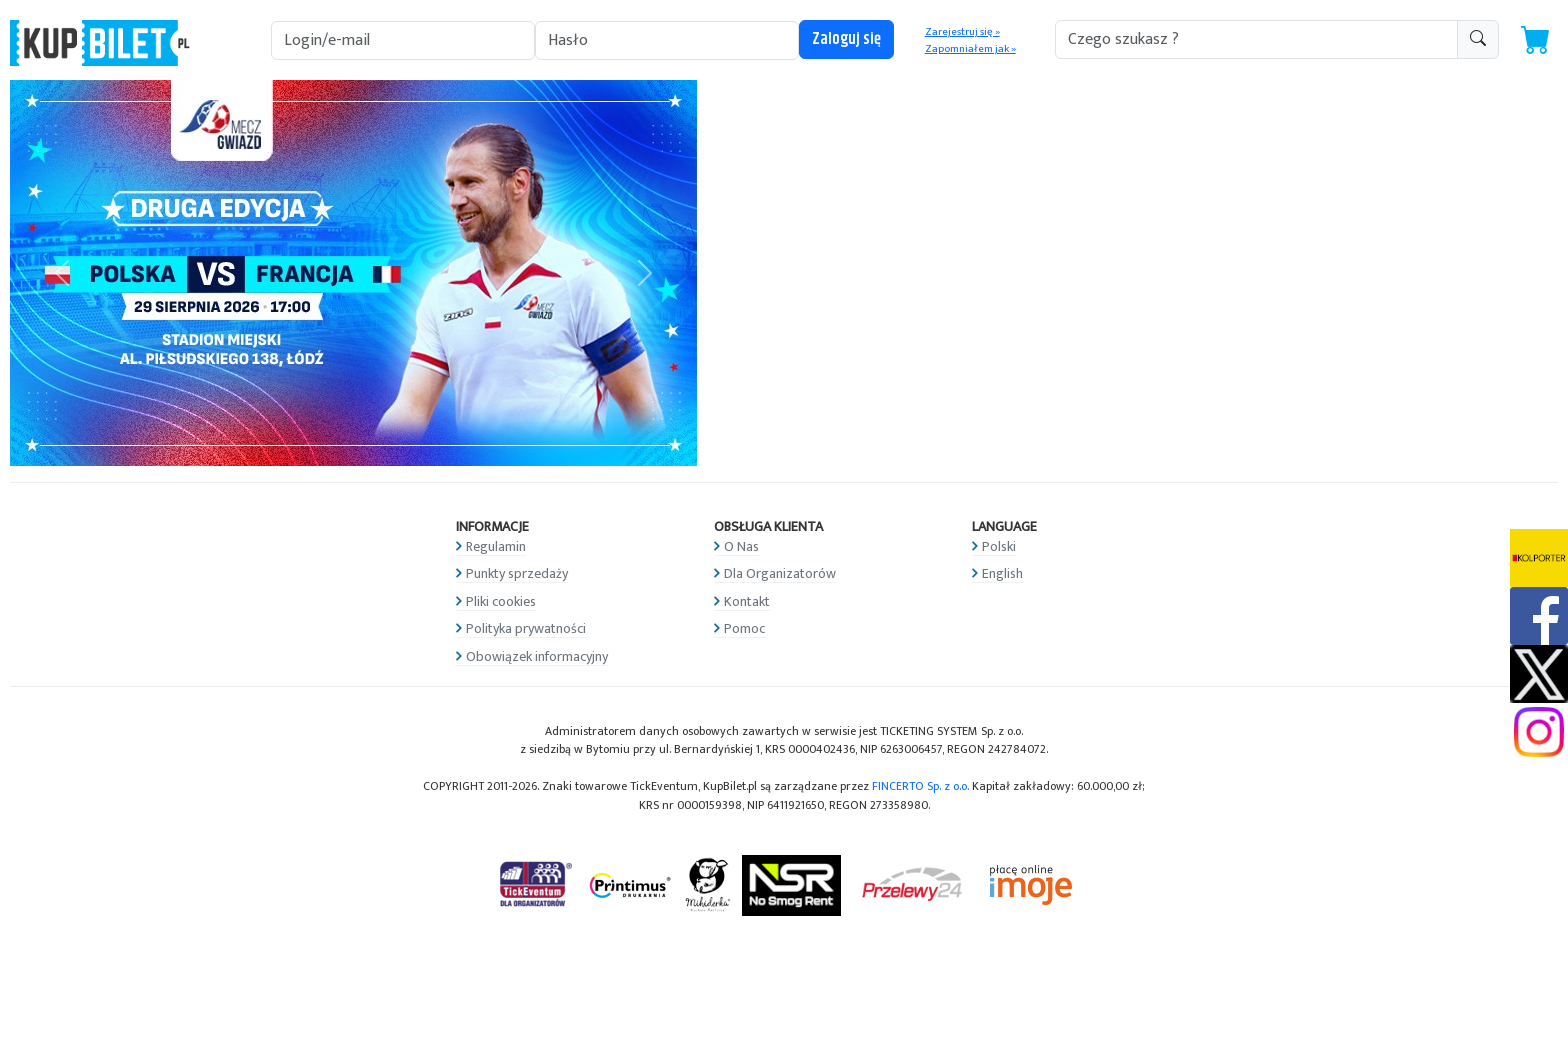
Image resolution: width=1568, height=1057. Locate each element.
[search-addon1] (1256, 39)
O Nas (741, 546)
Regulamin (496, 546)
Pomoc (744, 628)
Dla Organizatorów (780, 573)
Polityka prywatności (526, 628)
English (1002, 573)
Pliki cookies (501, 601)
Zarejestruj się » (962, 32)
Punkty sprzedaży (517, 573)
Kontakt (747, 601)
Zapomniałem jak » (970, 49)
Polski (999, 546)
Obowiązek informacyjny (537, 656)
